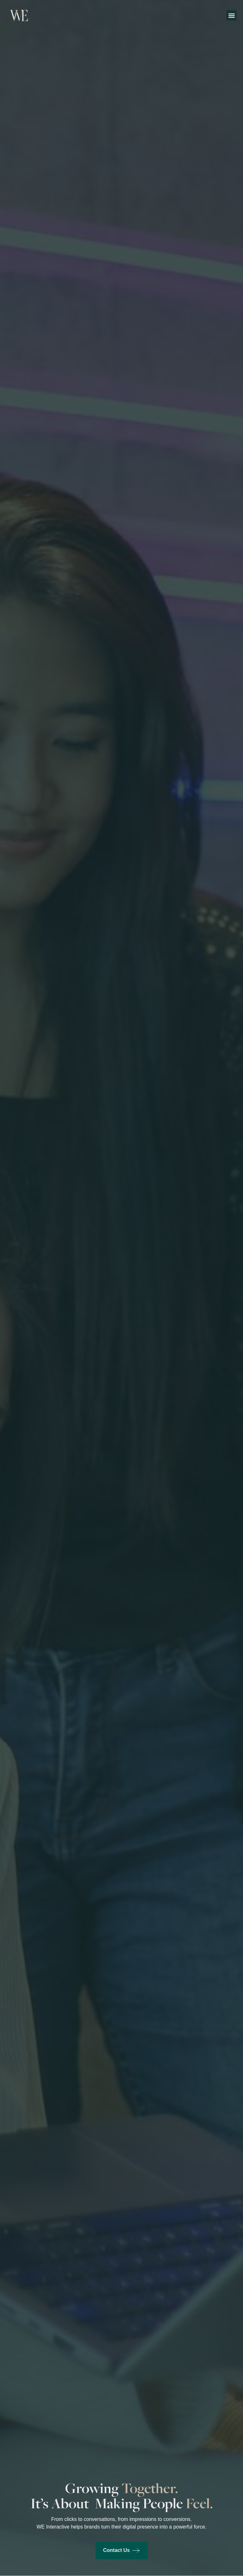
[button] (231, 15)
